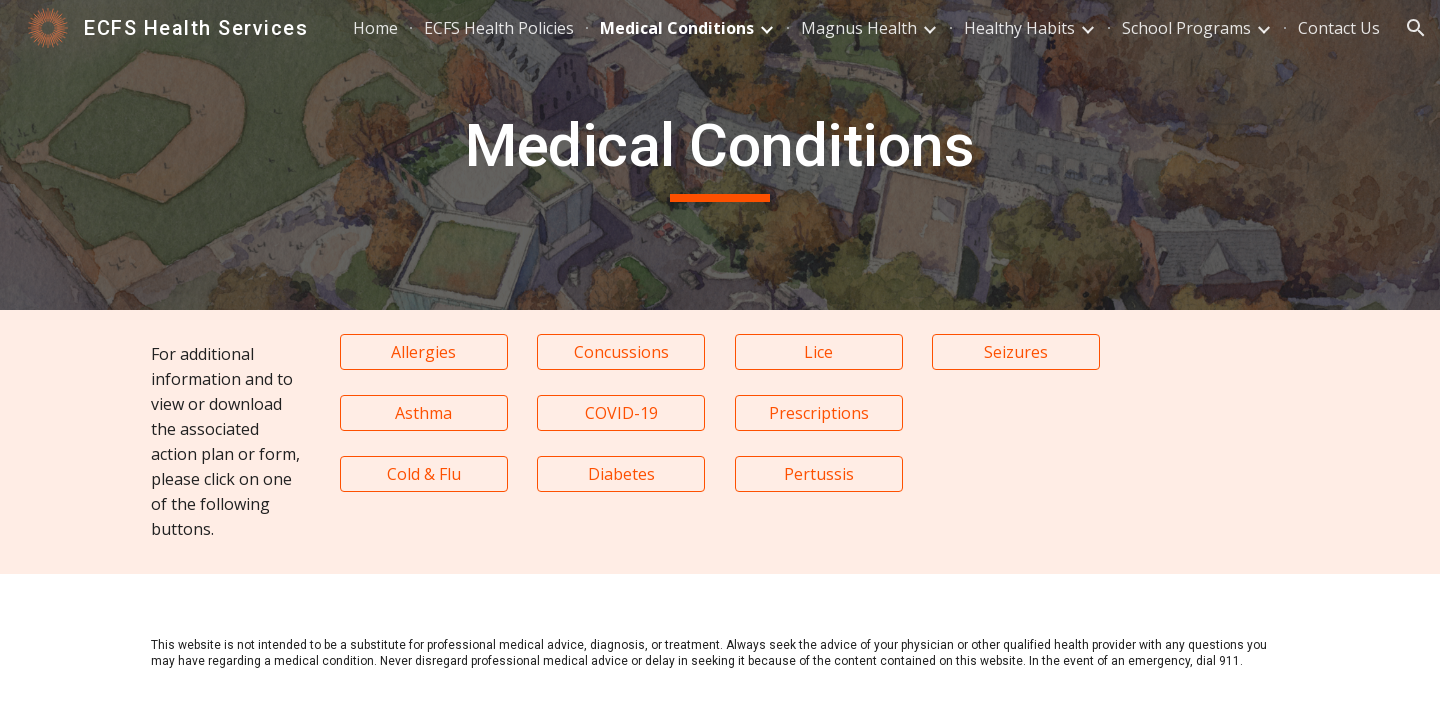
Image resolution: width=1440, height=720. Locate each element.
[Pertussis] (819, 474)
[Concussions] (621, 352)
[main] (720, 155)
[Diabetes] (621, 474)
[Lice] (819, 352)
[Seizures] (1016, 352)
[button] (1416, 28)
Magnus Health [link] (859, 28)
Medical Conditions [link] (677, 28)
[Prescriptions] (819, 413)
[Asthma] (424, 413)
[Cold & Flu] (424, 474)
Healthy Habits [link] (1019, 28)
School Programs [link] (1186, 28)
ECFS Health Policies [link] (499, 28)
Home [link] (375, 28)
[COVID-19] (621, 413)
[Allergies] (424, 352)
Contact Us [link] (1339, 28)
